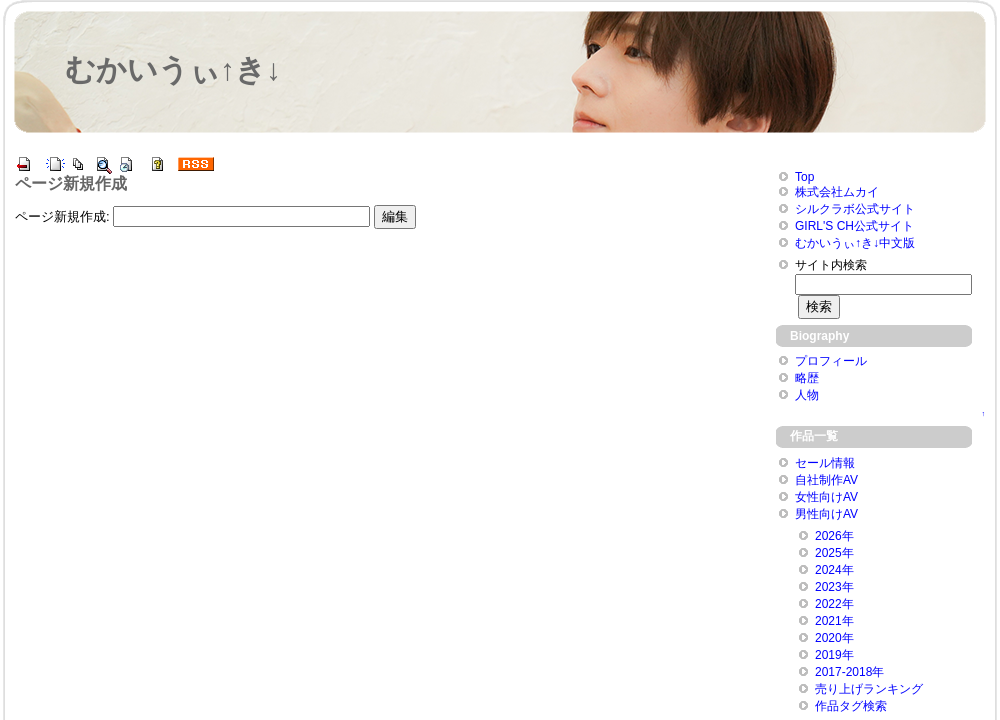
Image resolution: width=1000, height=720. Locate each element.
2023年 (834, 587)
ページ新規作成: (62, 216)
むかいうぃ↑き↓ (173, 69)
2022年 (834, 604)
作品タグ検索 (851, 706)
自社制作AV (826, 480)
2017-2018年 (849, 672)
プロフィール (831, 361)
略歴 (807, 378)
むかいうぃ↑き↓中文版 (855, 243)
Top (804, 177)
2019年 (834, 655)
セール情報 (825, 463)
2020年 (834, 638)
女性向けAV (826, 497)
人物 (807, 395)
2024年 (834, 570)
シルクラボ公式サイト (855, 209)
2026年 (834, 536)
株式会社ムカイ (837, 192)
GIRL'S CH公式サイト (854, 226)
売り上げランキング (869, 689)
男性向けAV (826, 514)
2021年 (834, 621)
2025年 (834, 553)
